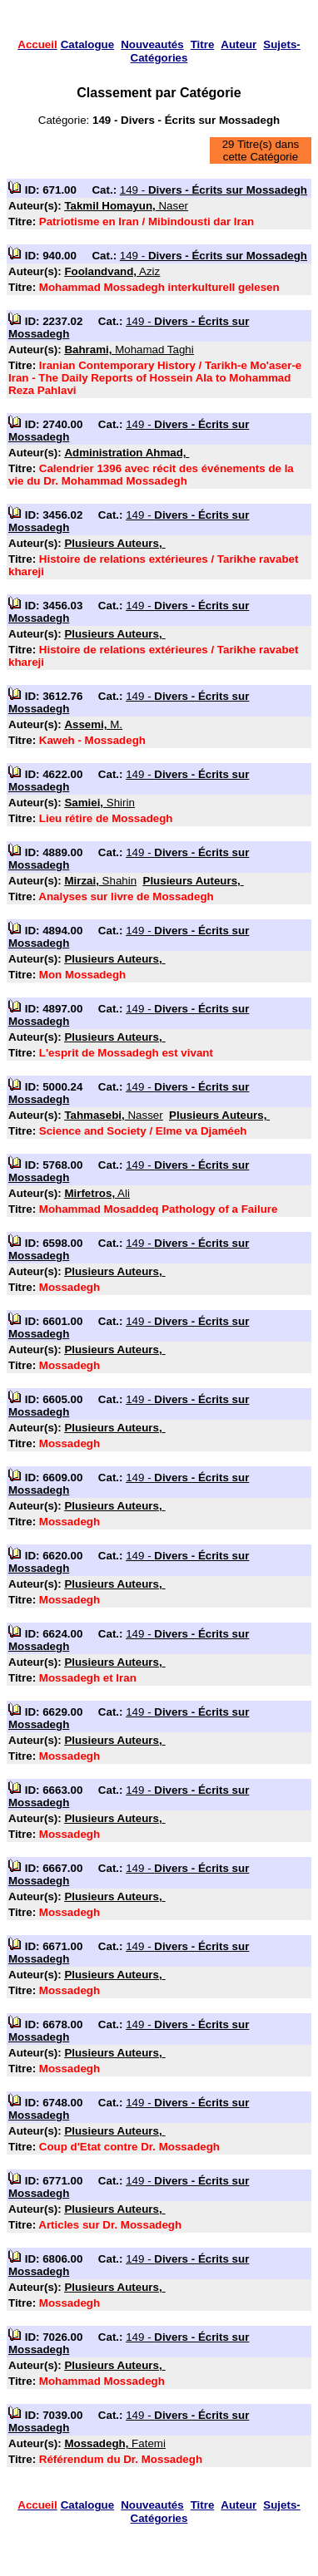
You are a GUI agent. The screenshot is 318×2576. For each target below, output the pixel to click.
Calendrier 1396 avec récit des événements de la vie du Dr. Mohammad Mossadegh (151, 474)
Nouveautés (152, 44)
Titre (203, 44)
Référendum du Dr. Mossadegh (120, 2459)
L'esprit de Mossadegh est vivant (126, 1053)
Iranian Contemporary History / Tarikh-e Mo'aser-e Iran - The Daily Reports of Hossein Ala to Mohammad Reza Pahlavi (154, 377)
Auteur (238, 44)
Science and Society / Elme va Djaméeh (143, 1131)
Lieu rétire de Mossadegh (106, 818)
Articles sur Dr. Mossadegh (109, 2225)
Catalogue (87, 44)
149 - (213, 190)
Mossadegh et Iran (88, 1678)
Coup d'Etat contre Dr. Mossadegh (129, 2146)
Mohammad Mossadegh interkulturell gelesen (159, 287)
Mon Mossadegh (82, 974)
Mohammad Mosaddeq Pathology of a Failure (158, 1209)
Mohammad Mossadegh (102, 2381)
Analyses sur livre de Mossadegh (125, 896)
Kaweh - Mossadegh (92, 740)
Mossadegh (69, 1287)
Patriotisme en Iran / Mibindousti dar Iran (146, 221)
